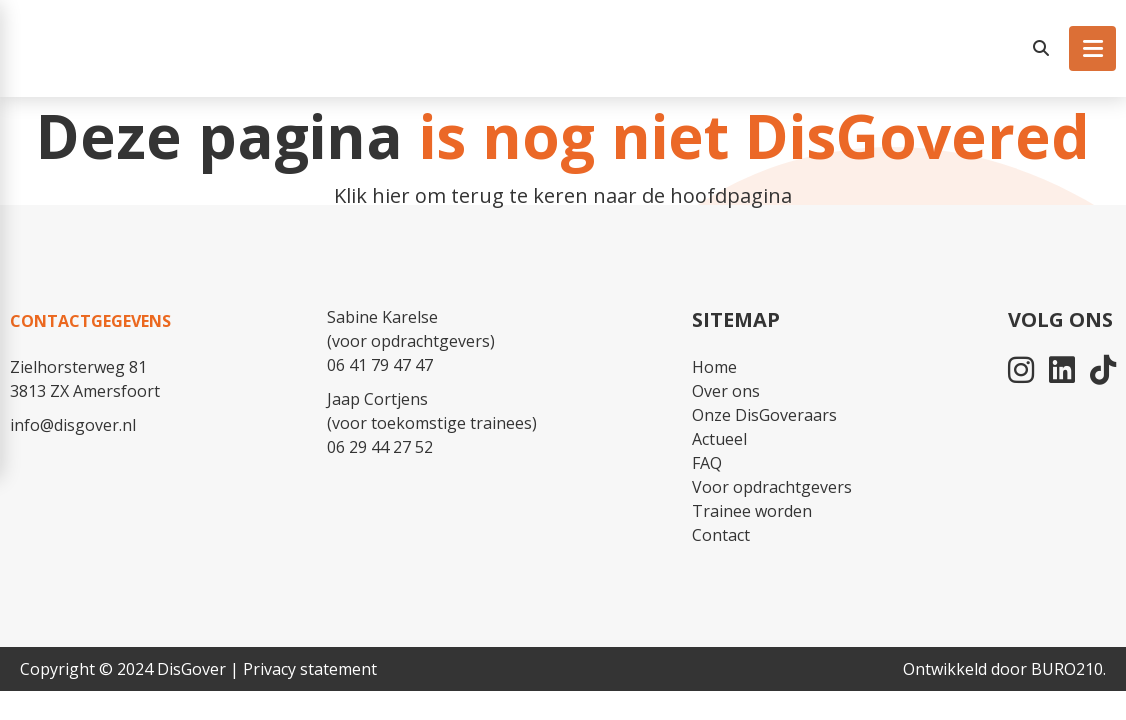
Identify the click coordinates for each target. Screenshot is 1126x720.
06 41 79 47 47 (380, 365)
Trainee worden (752, 511)
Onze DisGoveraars (764, 415)
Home (714, 367)
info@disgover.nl (73, 425)
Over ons (726, 391)
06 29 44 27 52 (380, 447)
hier (391, 195)
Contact (721, 535)
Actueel (719, 439)
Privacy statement (310, 669)
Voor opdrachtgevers (772, 487)
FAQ (707, 463)
